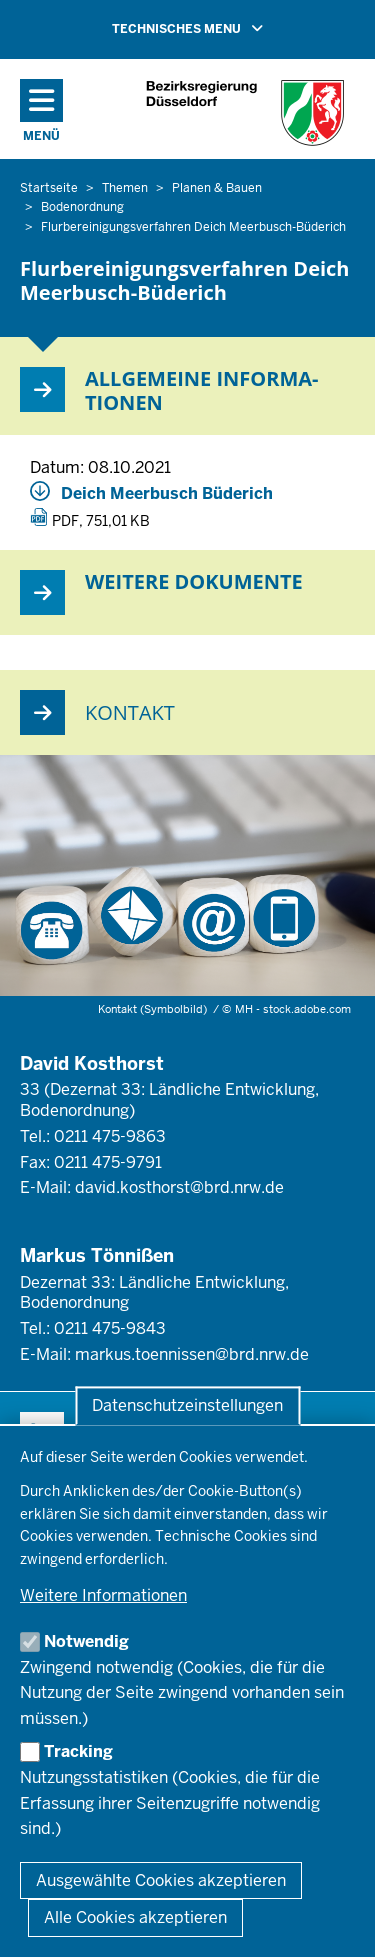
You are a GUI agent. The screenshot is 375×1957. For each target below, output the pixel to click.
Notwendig (86, 1641)
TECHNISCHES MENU (216, 28)
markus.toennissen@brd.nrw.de (192, 1354)
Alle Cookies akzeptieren (135, 1917)
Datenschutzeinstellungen (187, 1405)
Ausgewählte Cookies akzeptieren (161, 1880)
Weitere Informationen (103, 1595)
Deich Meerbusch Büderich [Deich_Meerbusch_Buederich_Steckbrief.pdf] (167, 493)
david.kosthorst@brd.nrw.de (179, 1187)
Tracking (78, 1751)
